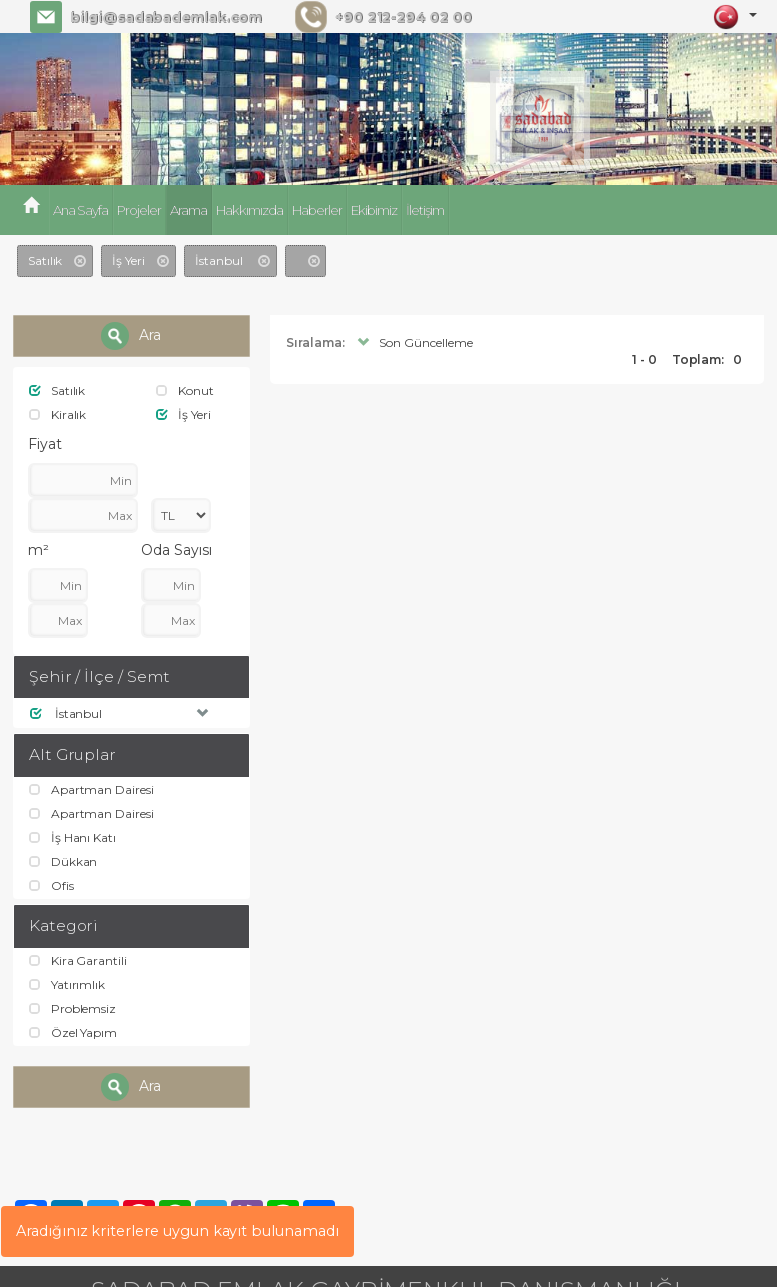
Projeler (138, 210)
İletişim (421, 210)
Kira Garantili (78, 966)
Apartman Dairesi (91, 791)
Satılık (57, 390)
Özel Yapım (72, 1041)
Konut (185, 390)
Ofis (51, 891)
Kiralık (58, 415)
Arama (187, 210)
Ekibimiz (370, 210)
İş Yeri (183, 415)
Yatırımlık (67, 991)
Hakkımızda (247, 210)
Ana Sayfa (79, 210)
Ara (131, 336)
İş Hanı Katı (72, 841)
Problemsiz (72, 1016)
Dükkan (63, 866)
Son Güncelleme (412, 341)
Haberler (314, 210)
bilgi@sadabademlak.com (165, 17)
